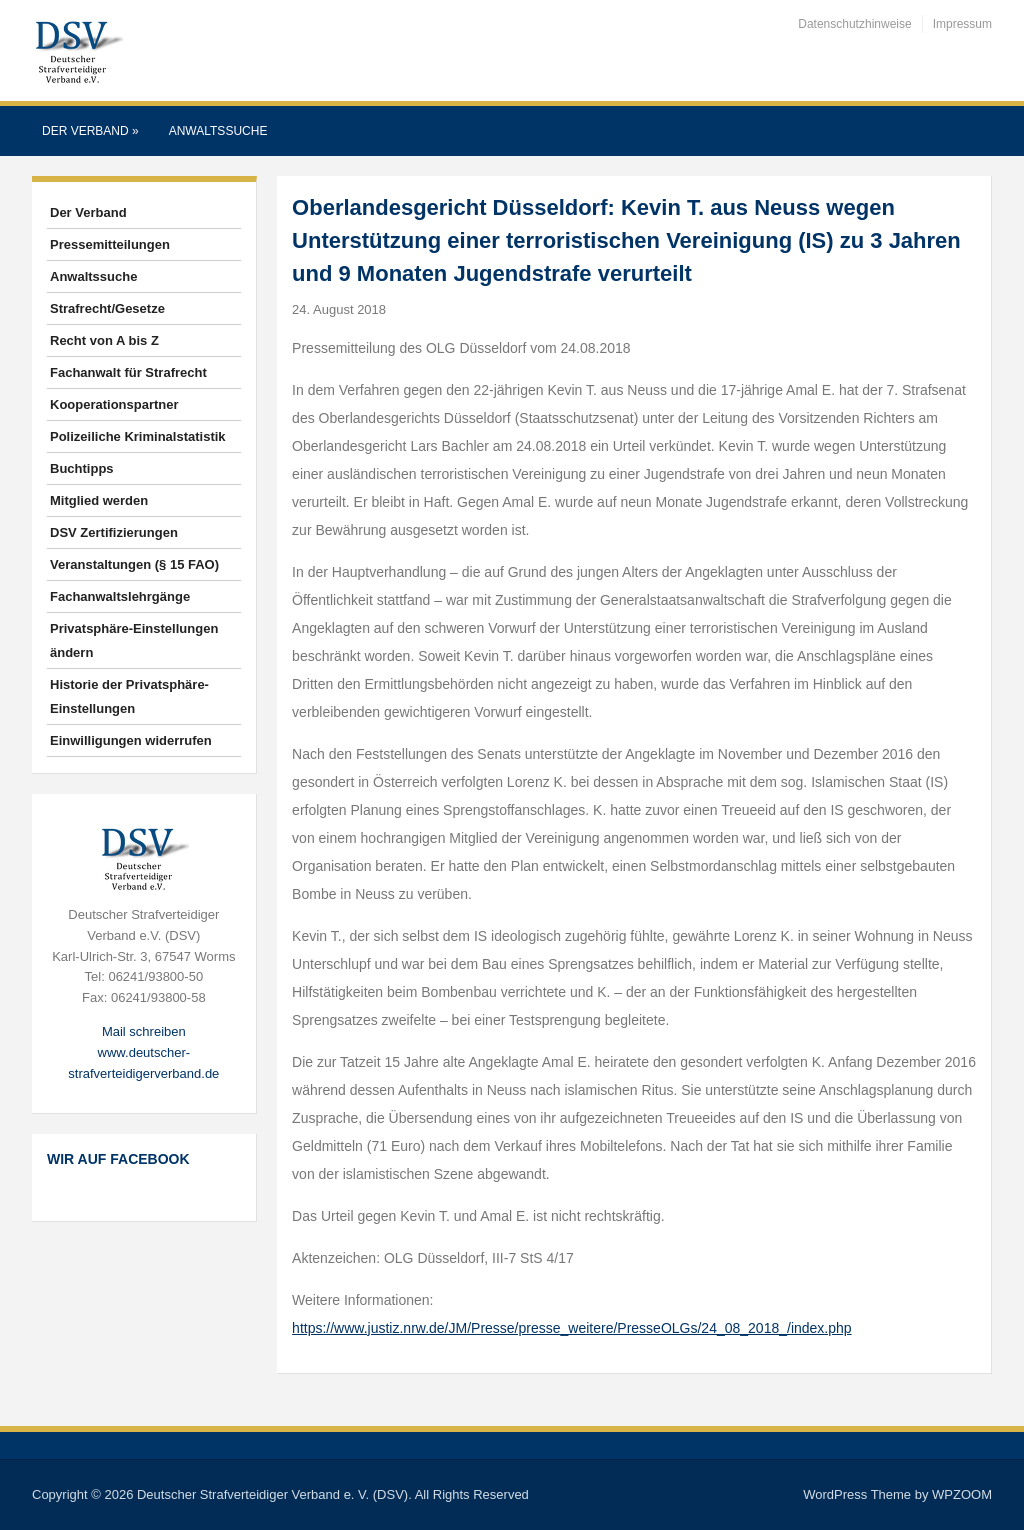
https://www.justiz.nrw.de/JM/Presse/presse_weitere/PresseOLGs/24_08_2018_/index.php (572, 1328)
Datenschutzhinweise (854, 24)
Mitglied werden (99, 500)
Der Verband (90, 131)
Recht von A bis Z (104, 340)
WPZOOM (962, 1494)
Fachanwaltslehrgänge (120, 596)
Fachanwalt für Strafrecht (128, 372)
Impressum (962, 24)
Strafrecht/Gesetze (107, 308)
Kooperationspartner (114, 404)
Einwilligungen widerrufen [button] (131, 740)
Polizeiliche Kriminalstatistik (138, 436)
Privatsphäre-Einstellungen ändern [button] (134, 640)
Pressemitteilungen (110, 244)
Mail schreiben (144, 1031)
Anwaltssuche (218, 131)
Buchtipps (82, 468)
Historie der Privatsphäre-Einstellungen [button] (129, 696)
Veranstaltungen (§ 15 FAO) (134, 564)
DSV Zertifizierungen (114, 532)
